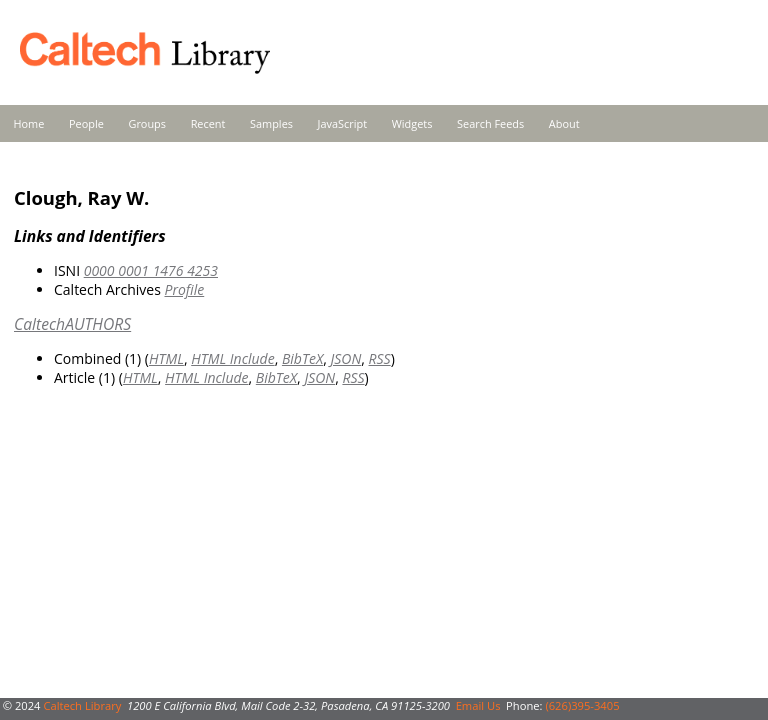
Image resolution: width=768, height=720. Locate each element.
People (86, 123)
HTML (166, 358)
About (564, 123)
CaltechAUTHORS (72, 324)
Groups (147, 123)
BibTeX (302, 358)
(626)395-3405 (582, 705)
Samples (271, 123)
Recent (208, 123)
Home (29, 123)
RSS (380, 358)
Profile (184, 289)
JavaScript (342, 123)
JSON (345, 358)
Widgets (412, 123)
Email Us (478, 705)
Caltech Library (82, 705)
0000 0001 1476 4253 (151, 270)
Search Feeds (490, 123)
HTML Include (232, 358)
